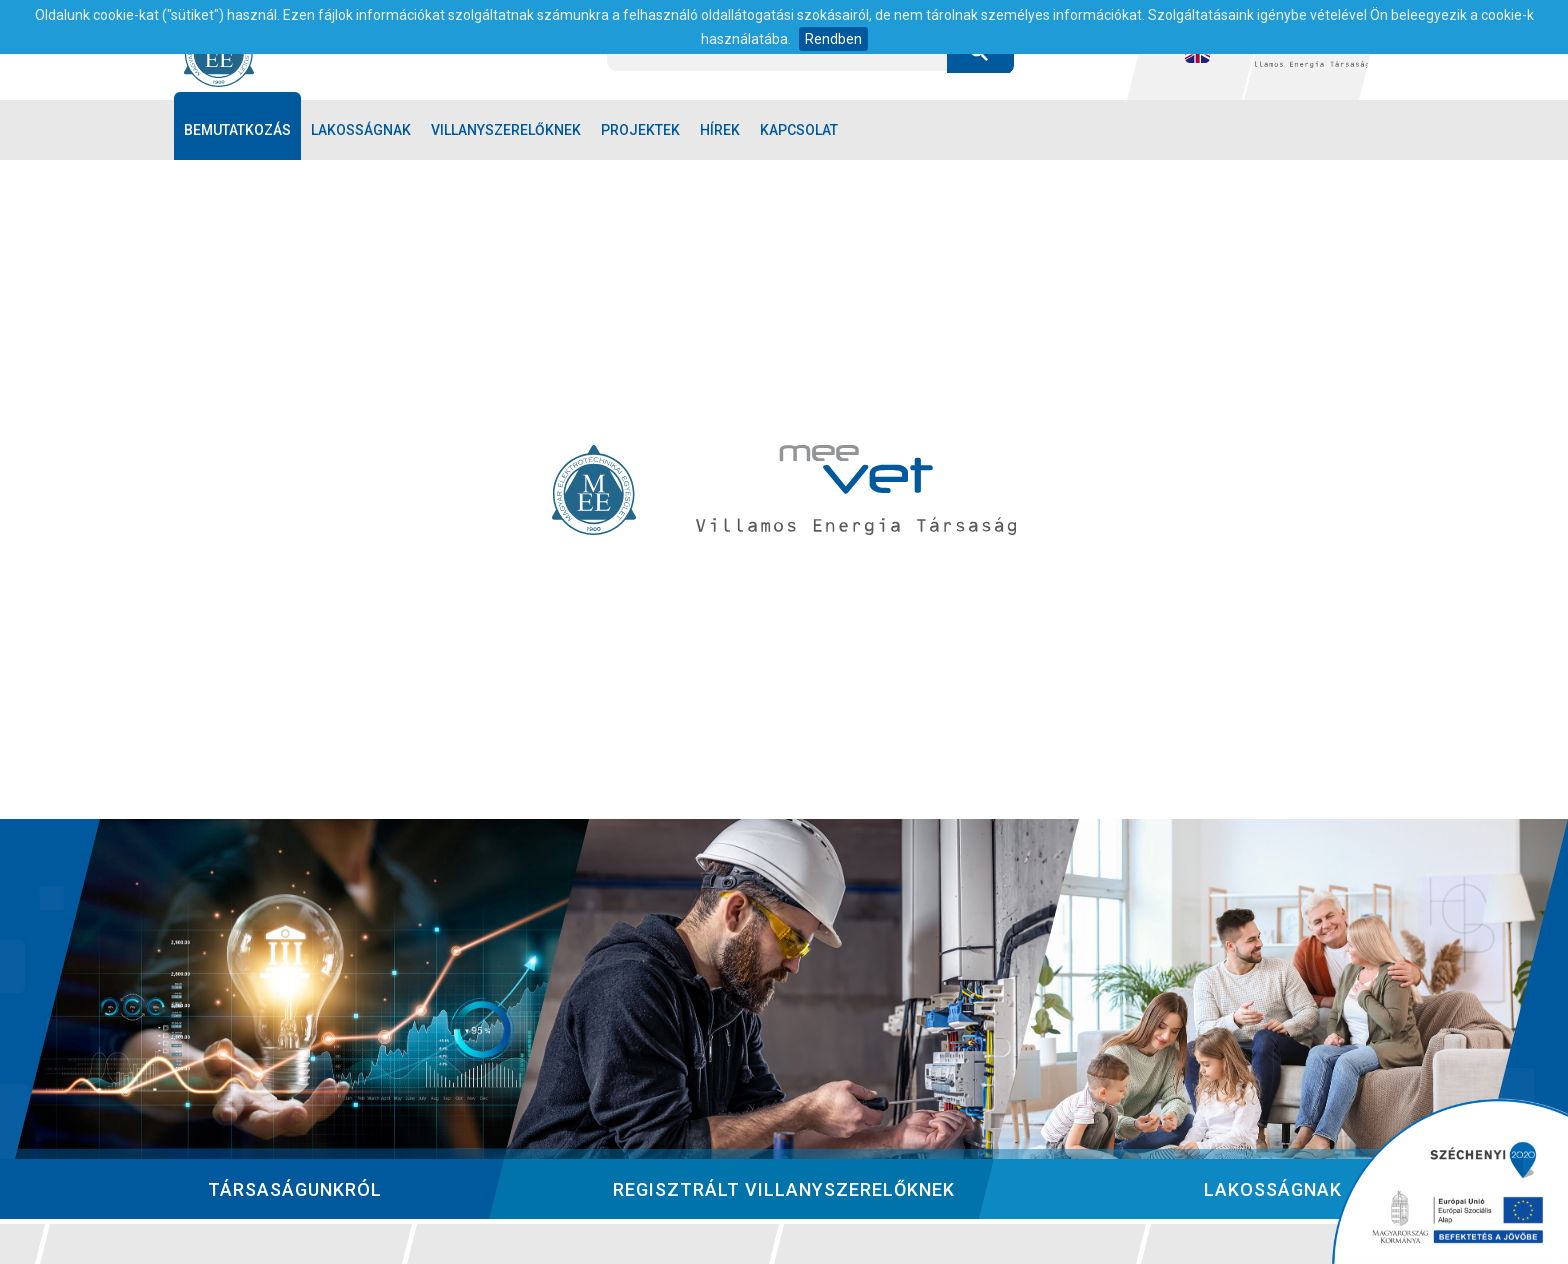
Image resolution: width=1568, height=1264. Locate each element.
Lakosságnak (361, 130)
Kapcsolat (799, 130)
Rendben (833, 39)
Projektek (640, 130)
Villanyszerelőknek (506, 130)
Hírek (720, 130)
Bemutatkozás (237, 130)
